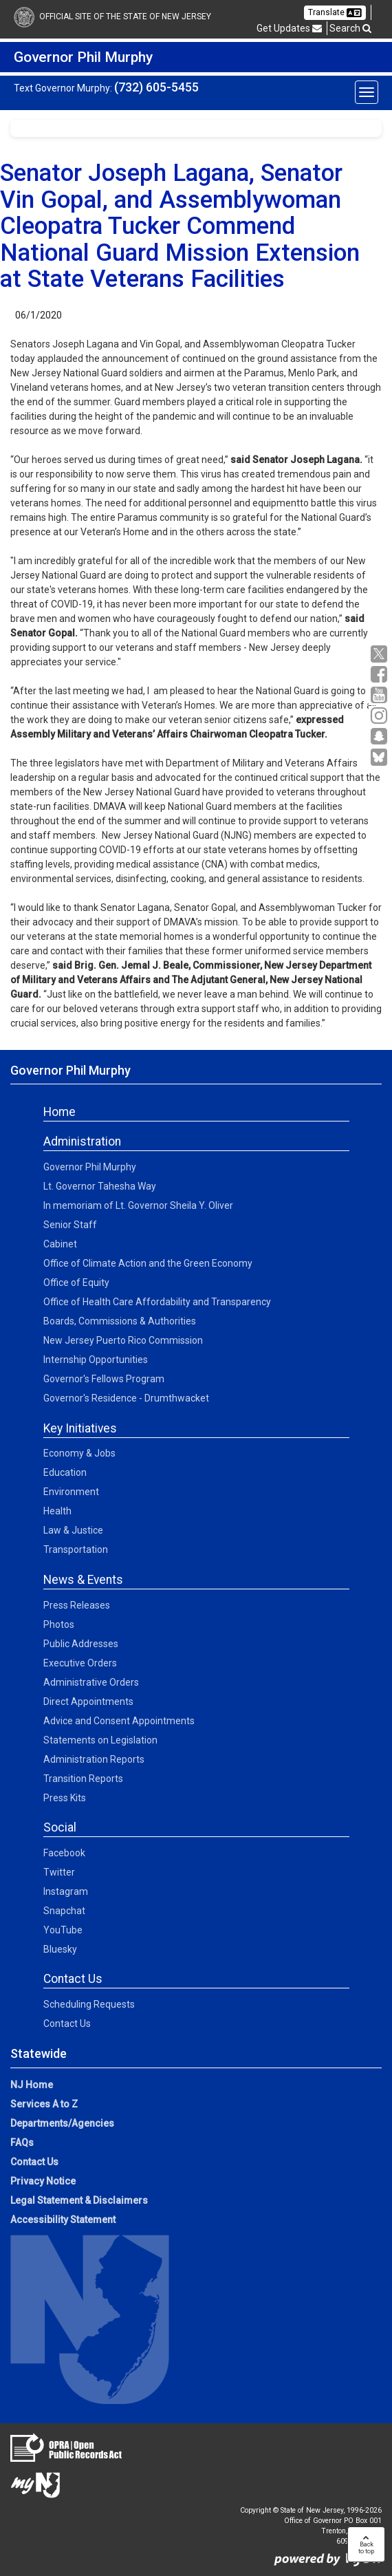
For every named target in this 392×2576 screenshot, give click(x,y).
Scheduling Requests (89, 2004)
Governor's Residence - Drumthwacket (126, 1398)
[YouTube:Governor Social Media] (381, 695)
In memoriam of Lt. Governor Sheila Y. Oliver (138, 1205)
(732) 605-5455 (156, 87)
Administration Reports (93, 1759)
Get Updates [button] (289, 28)
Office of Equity (76, 1282)
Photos (58, 1624)
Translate (335, 12)
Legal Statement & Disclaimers (79, 2200)
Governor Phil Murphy (89, 1166)
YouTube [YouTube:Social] (63, 1929)
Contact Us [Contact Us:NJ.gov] (34, 2161)
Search (350, 28)
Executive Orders (80, 1662)
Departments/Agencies (62, 2123)
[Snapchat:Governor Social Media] (381, 737)
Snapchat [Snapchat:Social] (64, 1910)
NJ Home (31, 2084)
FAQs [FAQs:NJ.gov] (22, 2142)
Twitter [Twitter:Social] (59, 1872)
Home (59, 1112)
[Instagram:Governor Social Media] (381, 716)
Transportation (75, 1549)
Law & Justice (73, 1530)
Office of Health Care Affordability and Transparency (157, 1301)
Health (57, 1510)
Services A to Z (44, 2104)
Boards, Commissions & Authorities (119, 1321)
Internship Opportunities (95, 1359)
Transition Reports (83, 1778)
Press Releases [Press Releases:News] (76, 1605)
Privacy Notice (43, 2181)
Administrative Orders (91, 1682)
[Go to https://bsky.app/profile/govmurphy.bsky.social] (381, 758)
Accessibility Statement (63, 2219)
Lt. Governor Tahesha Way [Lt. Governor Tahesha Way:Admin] (99, 1186)
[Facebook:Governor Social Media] (381, 675)
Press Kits (64, 1797)
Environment (71, 1491)
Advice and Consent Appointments (119, 1720)
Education (65, 1472)
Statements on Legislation (100, 1740)
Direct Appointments (88, 1701)
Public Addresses (80, 1643)
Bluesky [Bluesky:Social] (60, 1949)
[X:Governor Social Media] (381, 654)
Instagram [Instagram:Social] (65, 1891)
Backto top (366, 2544)
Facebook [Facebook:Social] (64, 1852)
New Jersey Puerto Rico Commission (123, 1340)
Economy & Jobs (79, 1453)
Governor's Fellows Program (103, 1378)
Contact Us (67, 2023)
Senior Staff (70, 1224)
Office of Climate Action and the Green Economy (147, 1263)
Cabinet (60, 1243)
